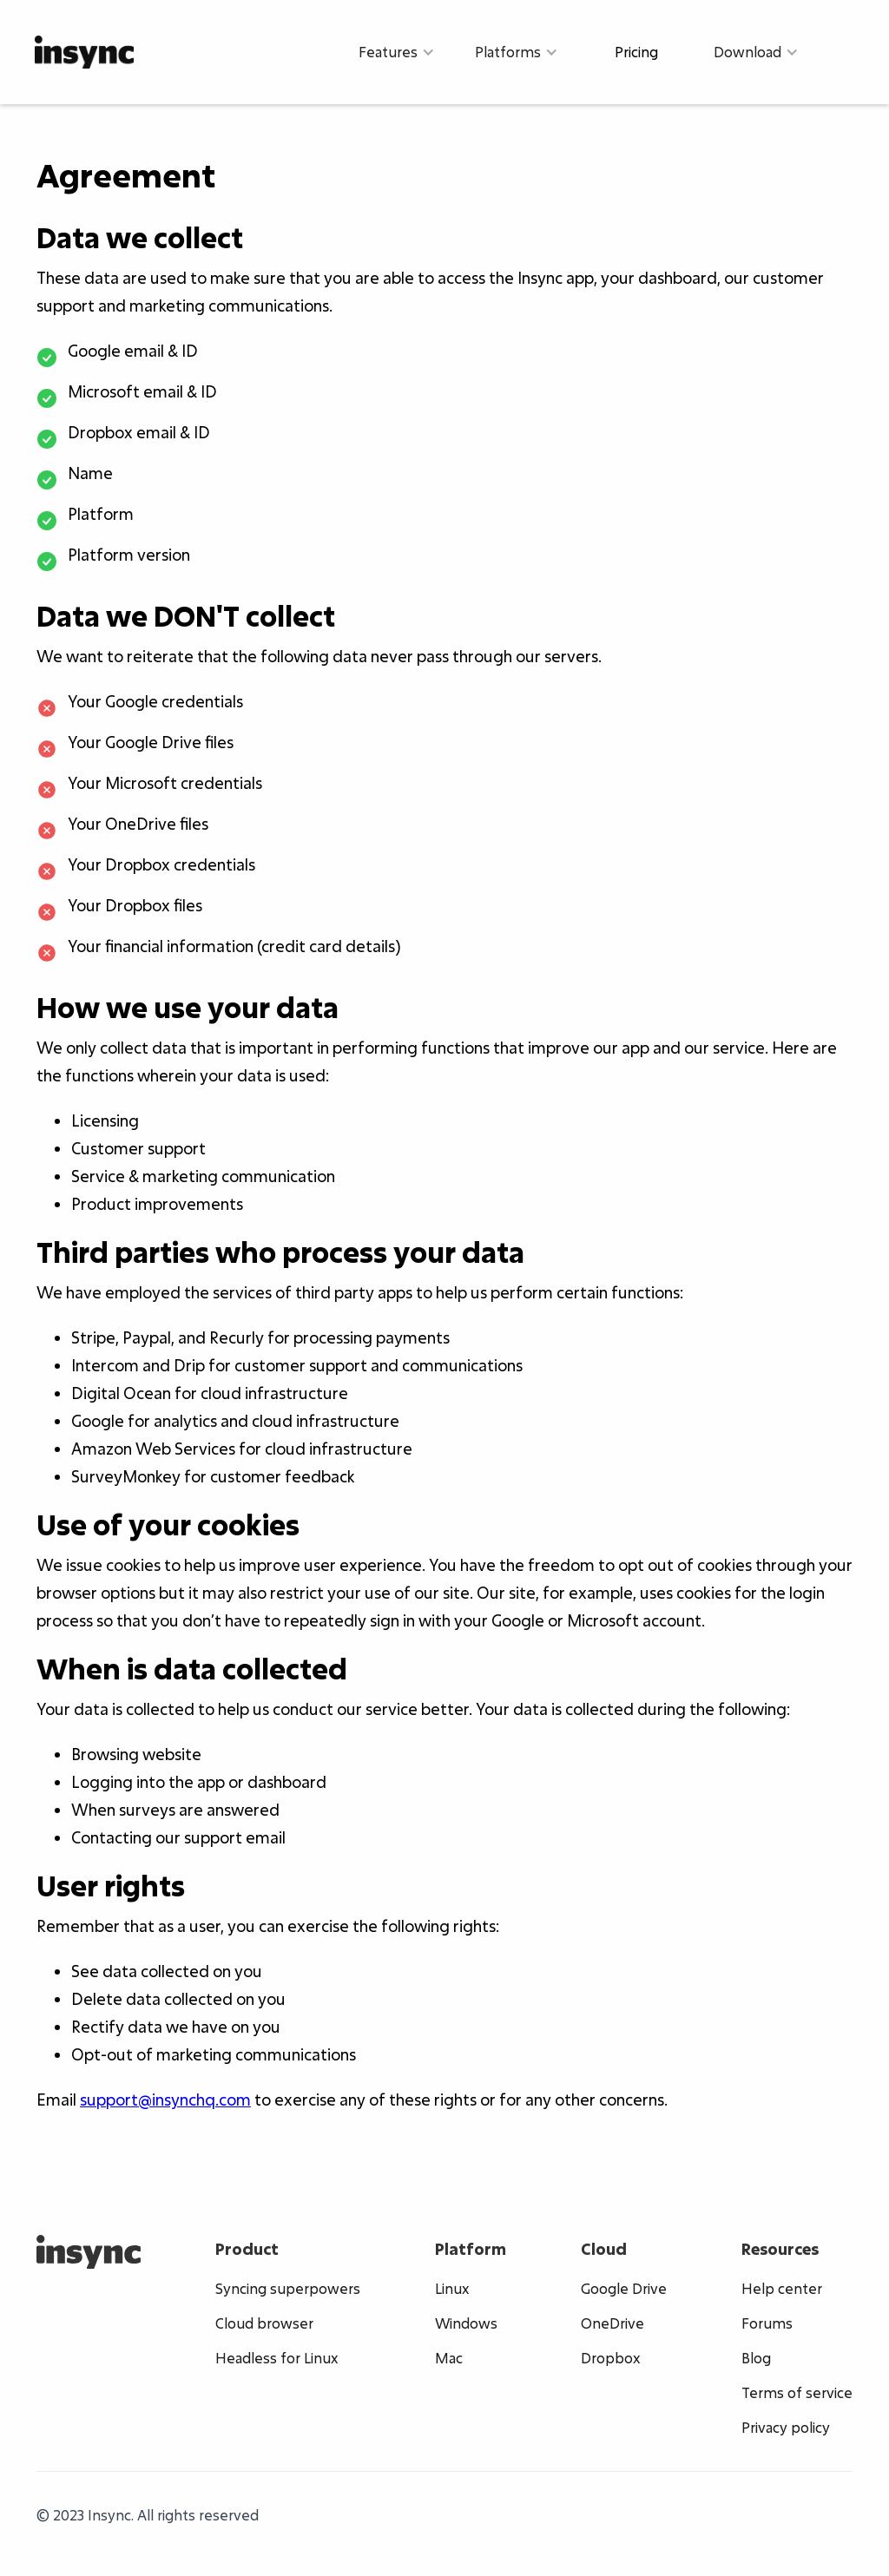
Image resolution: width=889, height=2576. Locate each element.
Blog (756, 2358)
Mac (449, 2358)
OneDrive (612, 2323)
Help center (781, 2288)
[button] (396, 52)
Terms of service (797, 2393)
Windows (466, 2323)
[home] (84, 52)
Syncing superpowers (287, 2288)
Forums (767, 2323)
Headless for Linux (276, 2358)
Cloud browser (264, 2323)
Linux (452, 2288)
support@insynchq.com (165, 2099)
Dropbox (610, 2358)
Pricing (636, 52)
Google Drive (624, 2288)
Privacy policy (785, 2427)
